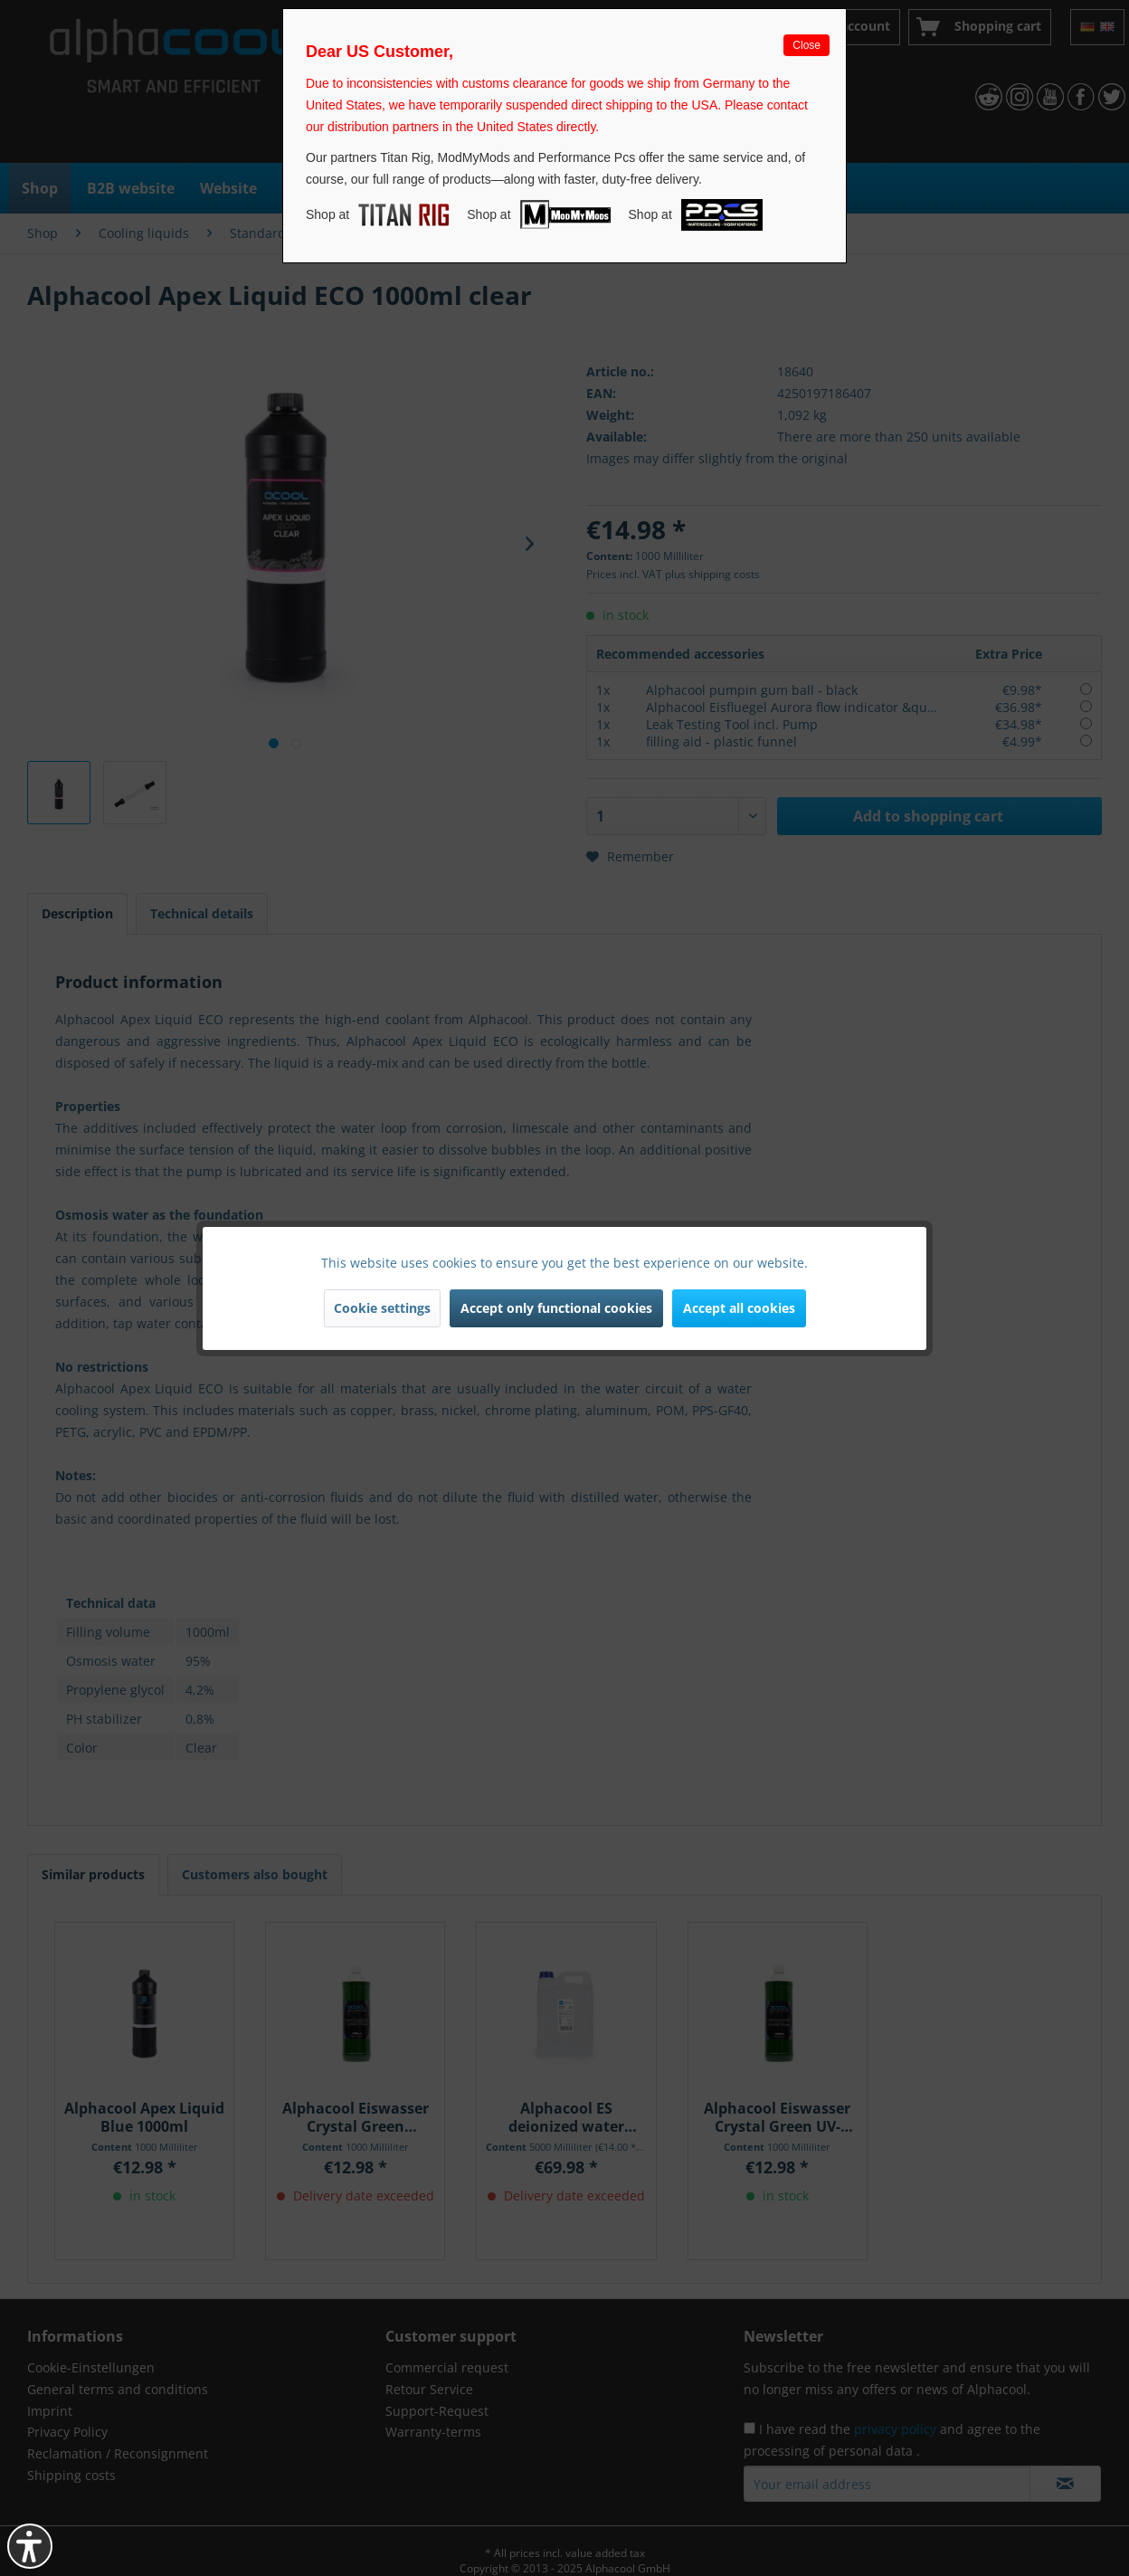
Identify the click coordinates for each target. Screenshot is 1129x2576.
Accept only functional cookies (556, 1308)
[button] (30, 2546)
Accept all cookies (739, 1308)
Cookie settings (382, 1308)
